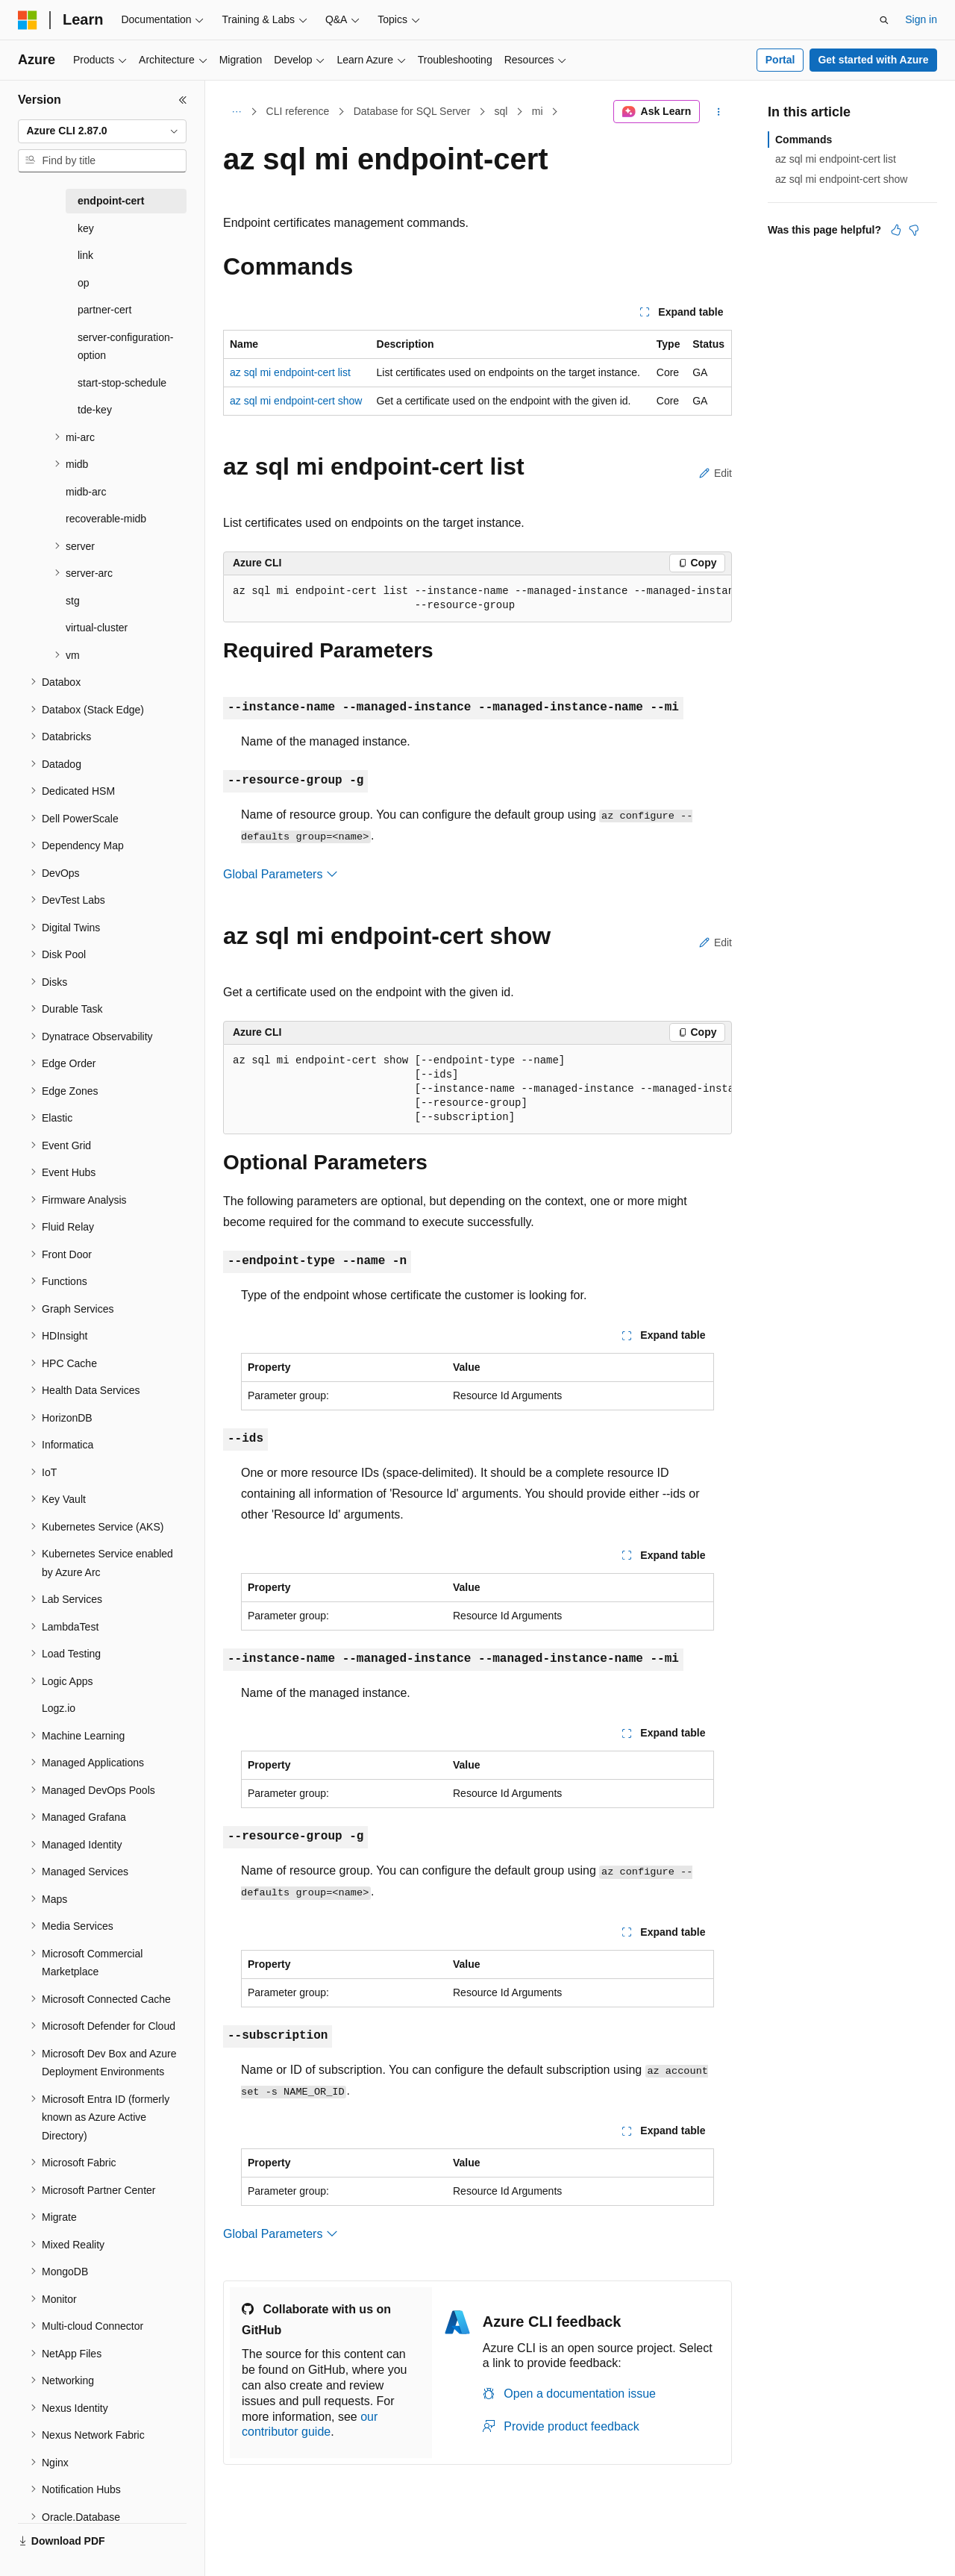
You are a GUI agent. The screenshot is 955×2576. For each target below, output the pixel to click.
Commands (803, 140)
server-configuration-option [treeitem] (125, 346)
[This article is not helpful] (914, 230)
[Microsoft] (27, 20)
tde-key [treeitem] (95, 410)
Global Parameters (280, 874)
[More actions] (719, 112)
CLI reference (298, 111)
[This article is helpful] (896, 230)
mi (537, 111)
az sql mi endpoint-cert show (296, 401)
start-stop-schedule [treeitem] (122, 383)
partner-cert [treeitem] (104, 310)
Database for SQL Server (412, 111)
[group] (477, 598)
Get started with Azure (873, 60)
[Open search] (884, 20)
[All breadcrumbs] (236, 112)
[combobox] (102, 131)
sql (501, 111)
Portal (780, 60)
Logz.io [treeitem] (58, 1708)
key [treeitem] (86, 228)
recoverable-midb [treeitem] (106, 519)
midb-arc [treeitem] (86, 492)
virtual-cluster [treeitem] (97, 628)
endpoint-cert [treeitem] (111, 201)
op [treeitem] (84, 283)
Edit (715, 473)
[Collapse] (182, 100)
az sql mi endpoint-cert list (290, 372)
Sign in (921, 19)
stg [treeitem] (73, 601)
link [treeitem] (85, 255)
